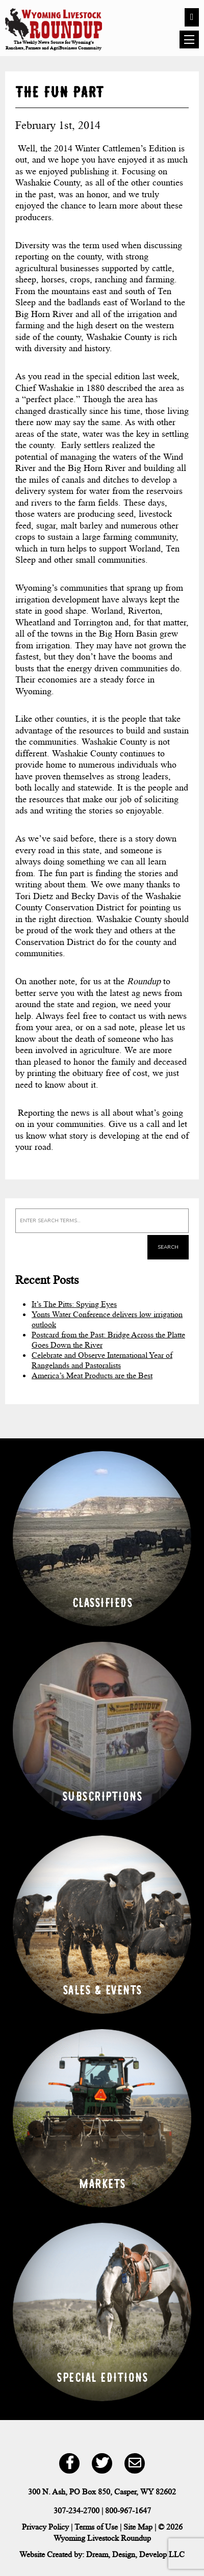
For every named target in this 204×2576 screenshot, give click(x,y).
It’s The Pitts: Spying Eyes (74, 1304)
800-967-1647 (128, 2510)
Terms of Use (96, 2526)
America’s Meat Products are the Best (92, 1375)
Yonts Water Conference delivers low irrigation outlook (107, 1319)
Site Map (137, 2526)
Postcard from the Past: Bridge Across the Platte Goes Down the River (108, 1339)
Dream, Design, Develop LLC (135, 2554)
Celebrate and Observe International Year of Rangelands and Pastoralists (102, 1360)
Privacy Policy (45, 2526)
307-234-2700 (76, 2510)
